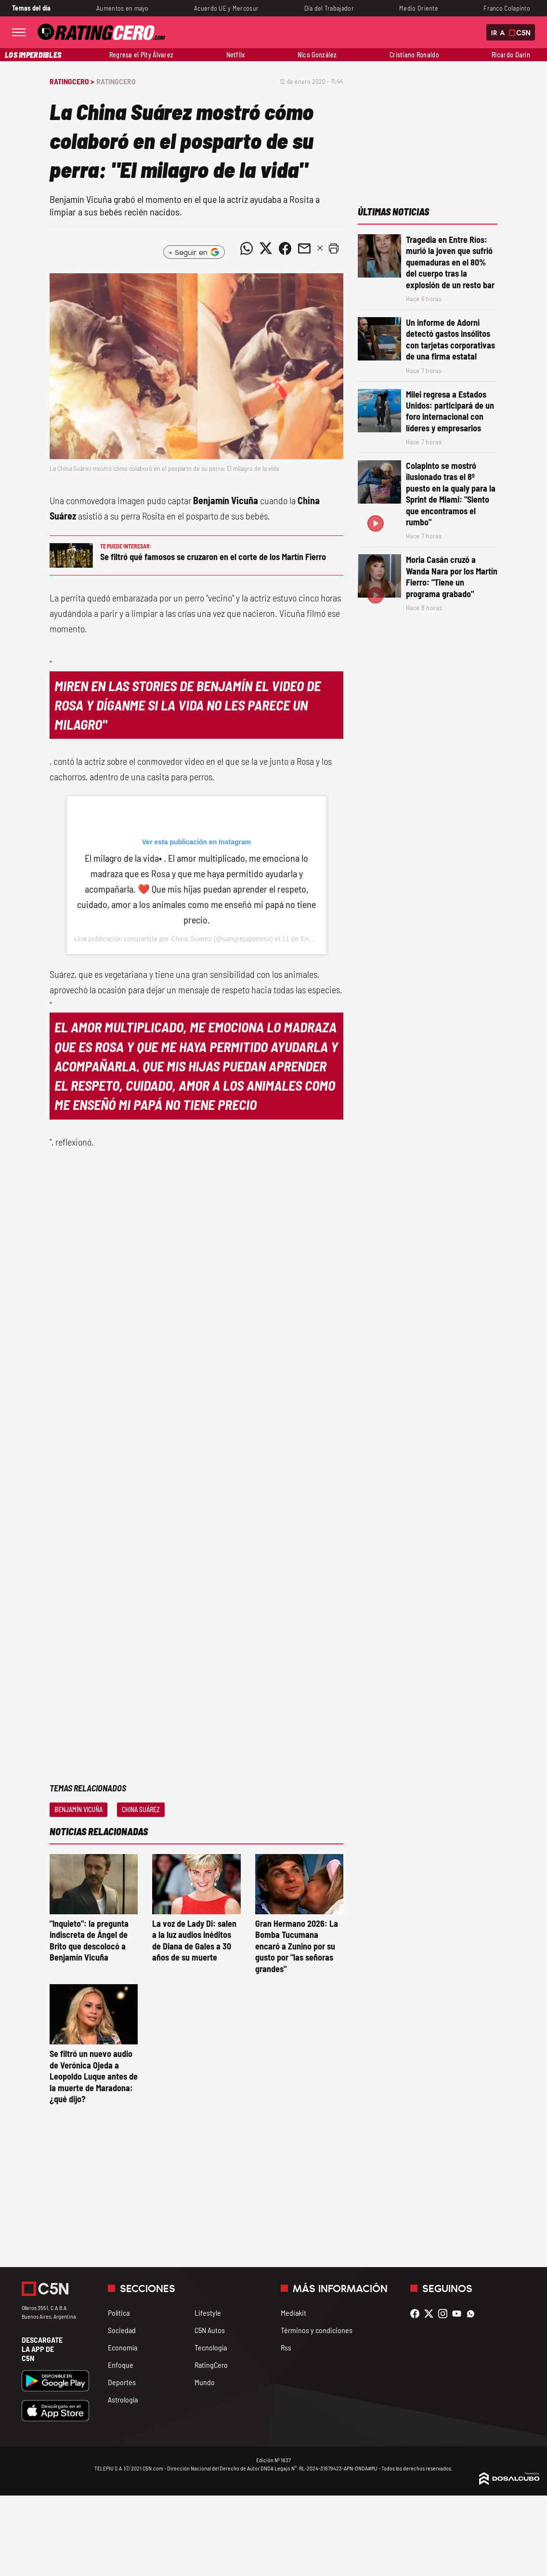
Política (119, 2312)
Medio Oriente (418, 8)
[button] (333, 248)
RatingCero (116, 81)
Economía (122, 2347)
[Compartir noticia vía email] (304, 248)
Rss (286, 2347)
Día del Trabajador (329, 8)
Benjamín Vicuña (78, 1809)
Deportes (122, 2382)
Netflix (235, 55)
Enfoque (120, 2364)
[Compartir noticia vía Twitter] (265, 248)
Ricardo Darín (511, 55)
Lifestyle (208, 2312)
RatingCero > (72, 81)
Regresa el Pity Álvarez (141, 55)
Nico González (317, 55)
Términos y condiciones (316, 2330)
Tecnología (211, 2347)
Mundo (205, 2382)
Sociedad (122, 2330)
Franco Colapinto (506, 8)
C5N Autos (210, 2330)
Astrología (123, 2399)
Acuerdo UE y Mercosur (226, 8)
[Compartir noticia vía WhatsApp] (246, 248)
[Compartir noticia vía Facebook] (285, 248)
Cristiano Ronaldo (414, 55)
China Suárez (141, 1809)
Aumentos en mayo (122, 8)
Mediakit (293, 2312)
